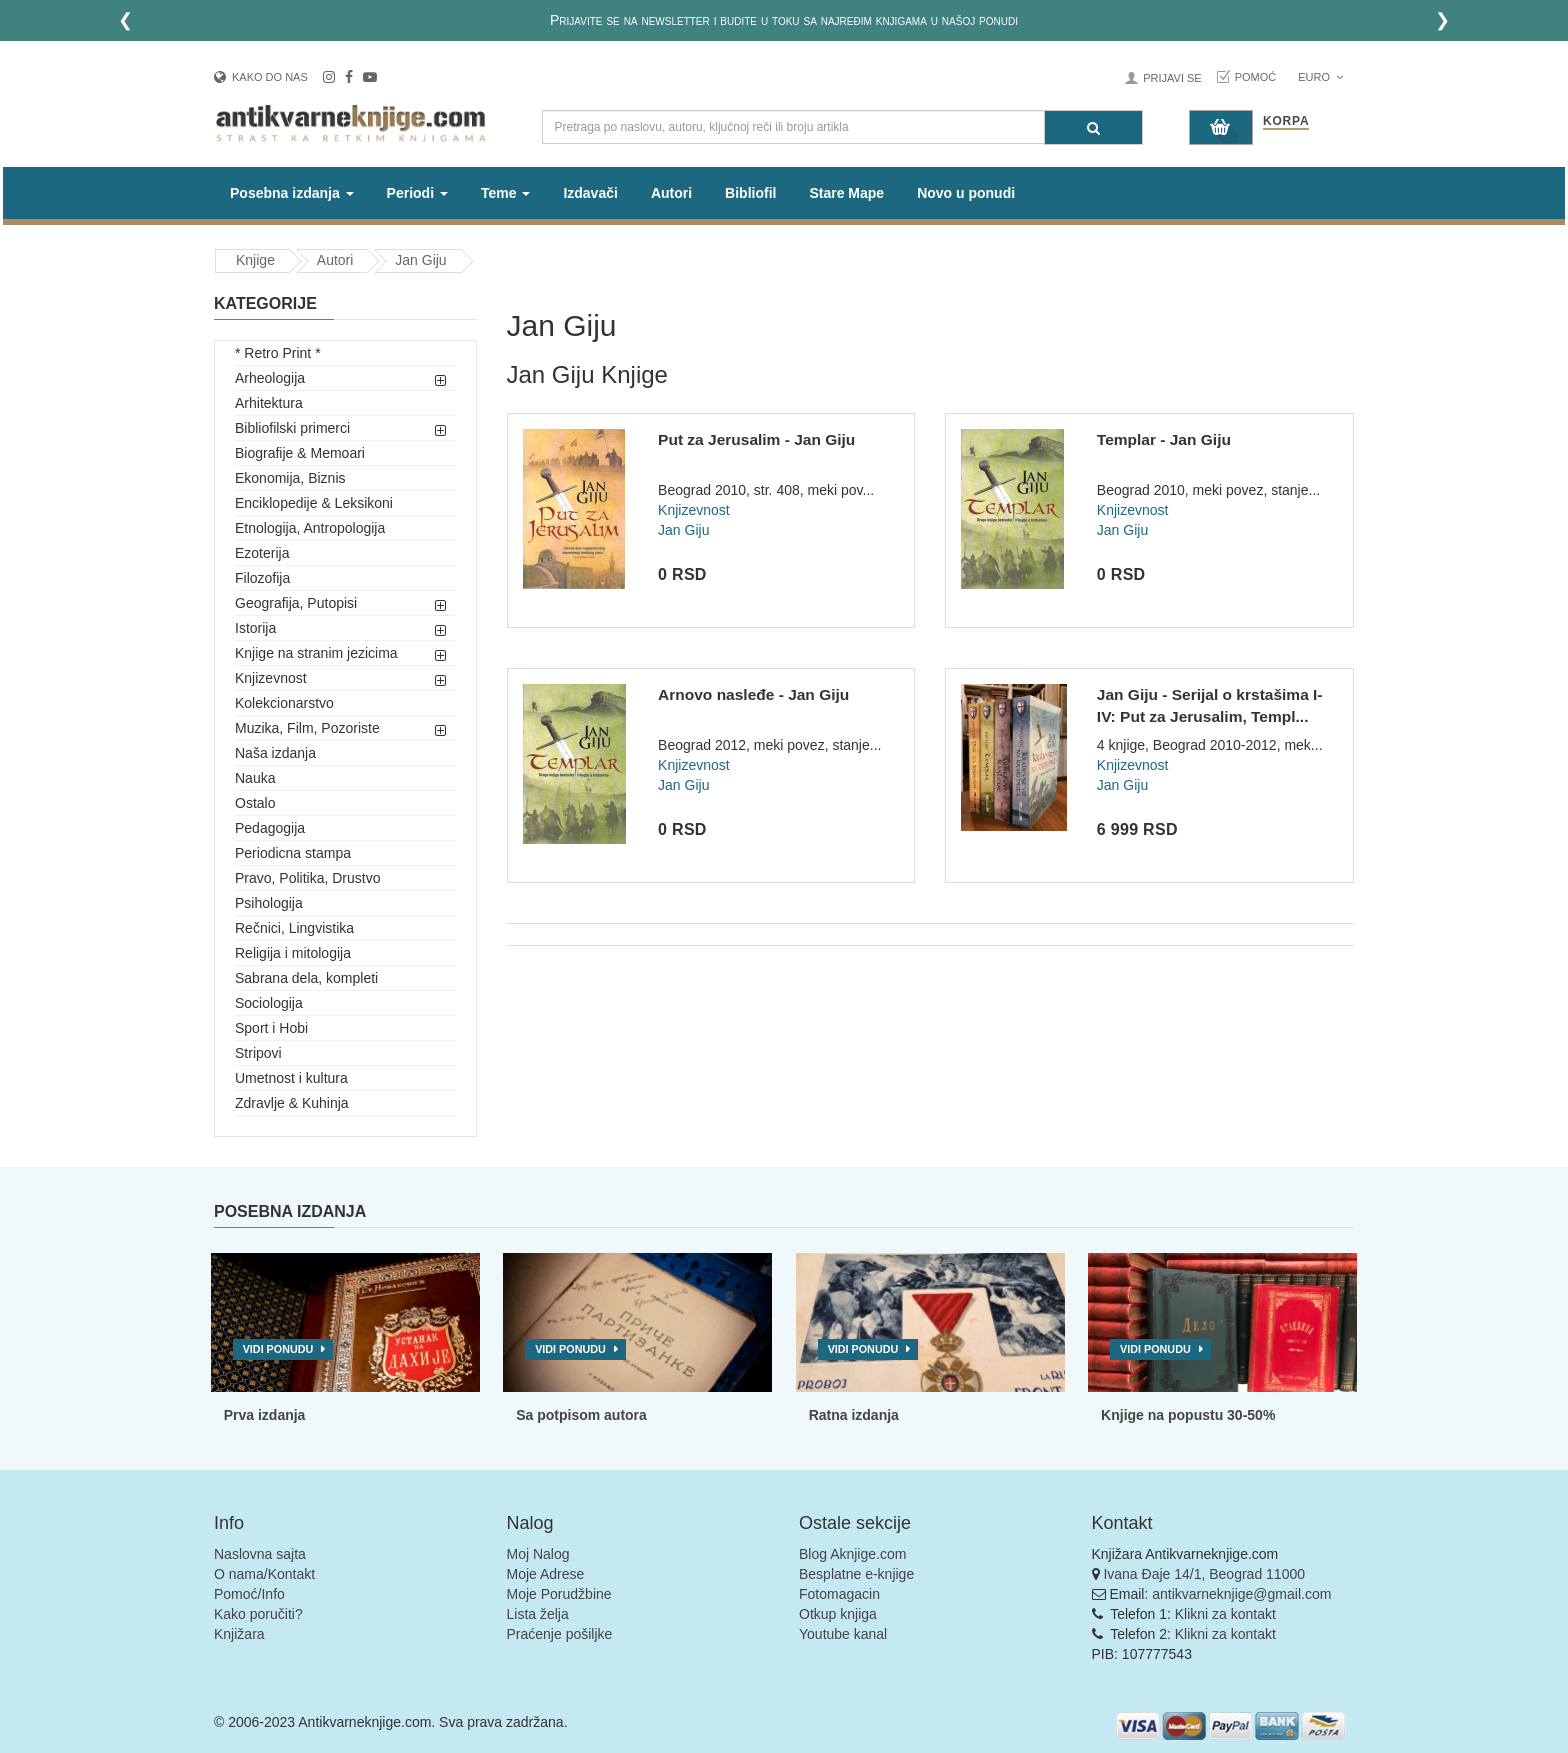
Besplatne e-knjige (856, 1574)
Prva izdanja (265, 1415)
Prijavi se (1172, 78)
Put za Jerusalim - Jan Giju (756, 439)
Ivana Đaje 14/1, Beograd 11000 (1204, 1574)
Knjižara (239, 1634)
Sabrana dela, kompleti (306, 978)
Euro (1320, 77)
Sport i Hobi (271, 1028)
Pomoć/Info (249, 1594)
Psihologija (269, 903)
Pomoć (1256, 77)
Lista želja (538, 1614)
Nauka (255, 778)
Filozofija (262, 578)
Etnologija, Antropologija (310, 528)
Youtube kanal (843, 1634)
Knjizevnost (271, 678)
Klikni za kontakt (1225, 1614)
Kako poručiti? (258, 1614)
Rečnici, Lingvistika (294, 928)
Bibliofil (750, 193)
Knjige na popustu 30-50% (1188, 1415)
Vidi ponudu (278, 1349)
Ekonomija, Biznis (290, 478)
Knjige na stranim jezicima (316, 653)
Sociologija (269, 1003)
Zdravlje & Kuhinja (292, 1103)
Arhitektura (269, 403)
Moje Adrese (546, 1574)
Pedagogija (270, 828)
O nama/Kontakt (264, 1574)
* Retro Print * (278, 353)
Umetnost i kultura (291, 1078)
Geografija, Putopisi (296, 603)
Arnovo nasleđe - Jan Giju (753, 694)
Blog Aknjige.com (852, 1554)
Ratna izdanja (854, 1415)
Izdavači (590, 193)
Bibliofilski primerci (292, 428)
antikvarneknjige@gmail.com (1241, 1594)
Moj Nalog (538, 1554)
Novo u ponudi (966, 193)
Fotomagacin (839, 1594)
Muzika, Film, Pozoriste (307, 728)
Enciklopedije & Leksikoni (314, 503)
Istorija (255, 628)
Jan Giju (420, 260)
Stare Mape (846, 193)
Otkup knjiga (838, 1614)
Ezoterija (262, 553)
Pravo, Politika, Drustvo (308, 878)
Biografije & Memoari (300, 453)
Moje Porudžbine (559, 1594)
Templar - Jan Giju (1164, 439)
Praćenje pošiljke (560, 1634)
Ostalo (255, 803)
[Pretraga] (1093, 127)
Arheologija (270, 378)
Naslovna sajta (260, 1554)
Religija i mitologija (293, 953)
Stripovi (258, 1053)
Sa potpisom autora (581, 1415)
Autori (671, 193)
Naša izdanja (275, 753)
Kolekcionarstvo (284, 703)
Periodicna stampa (293, 853)
